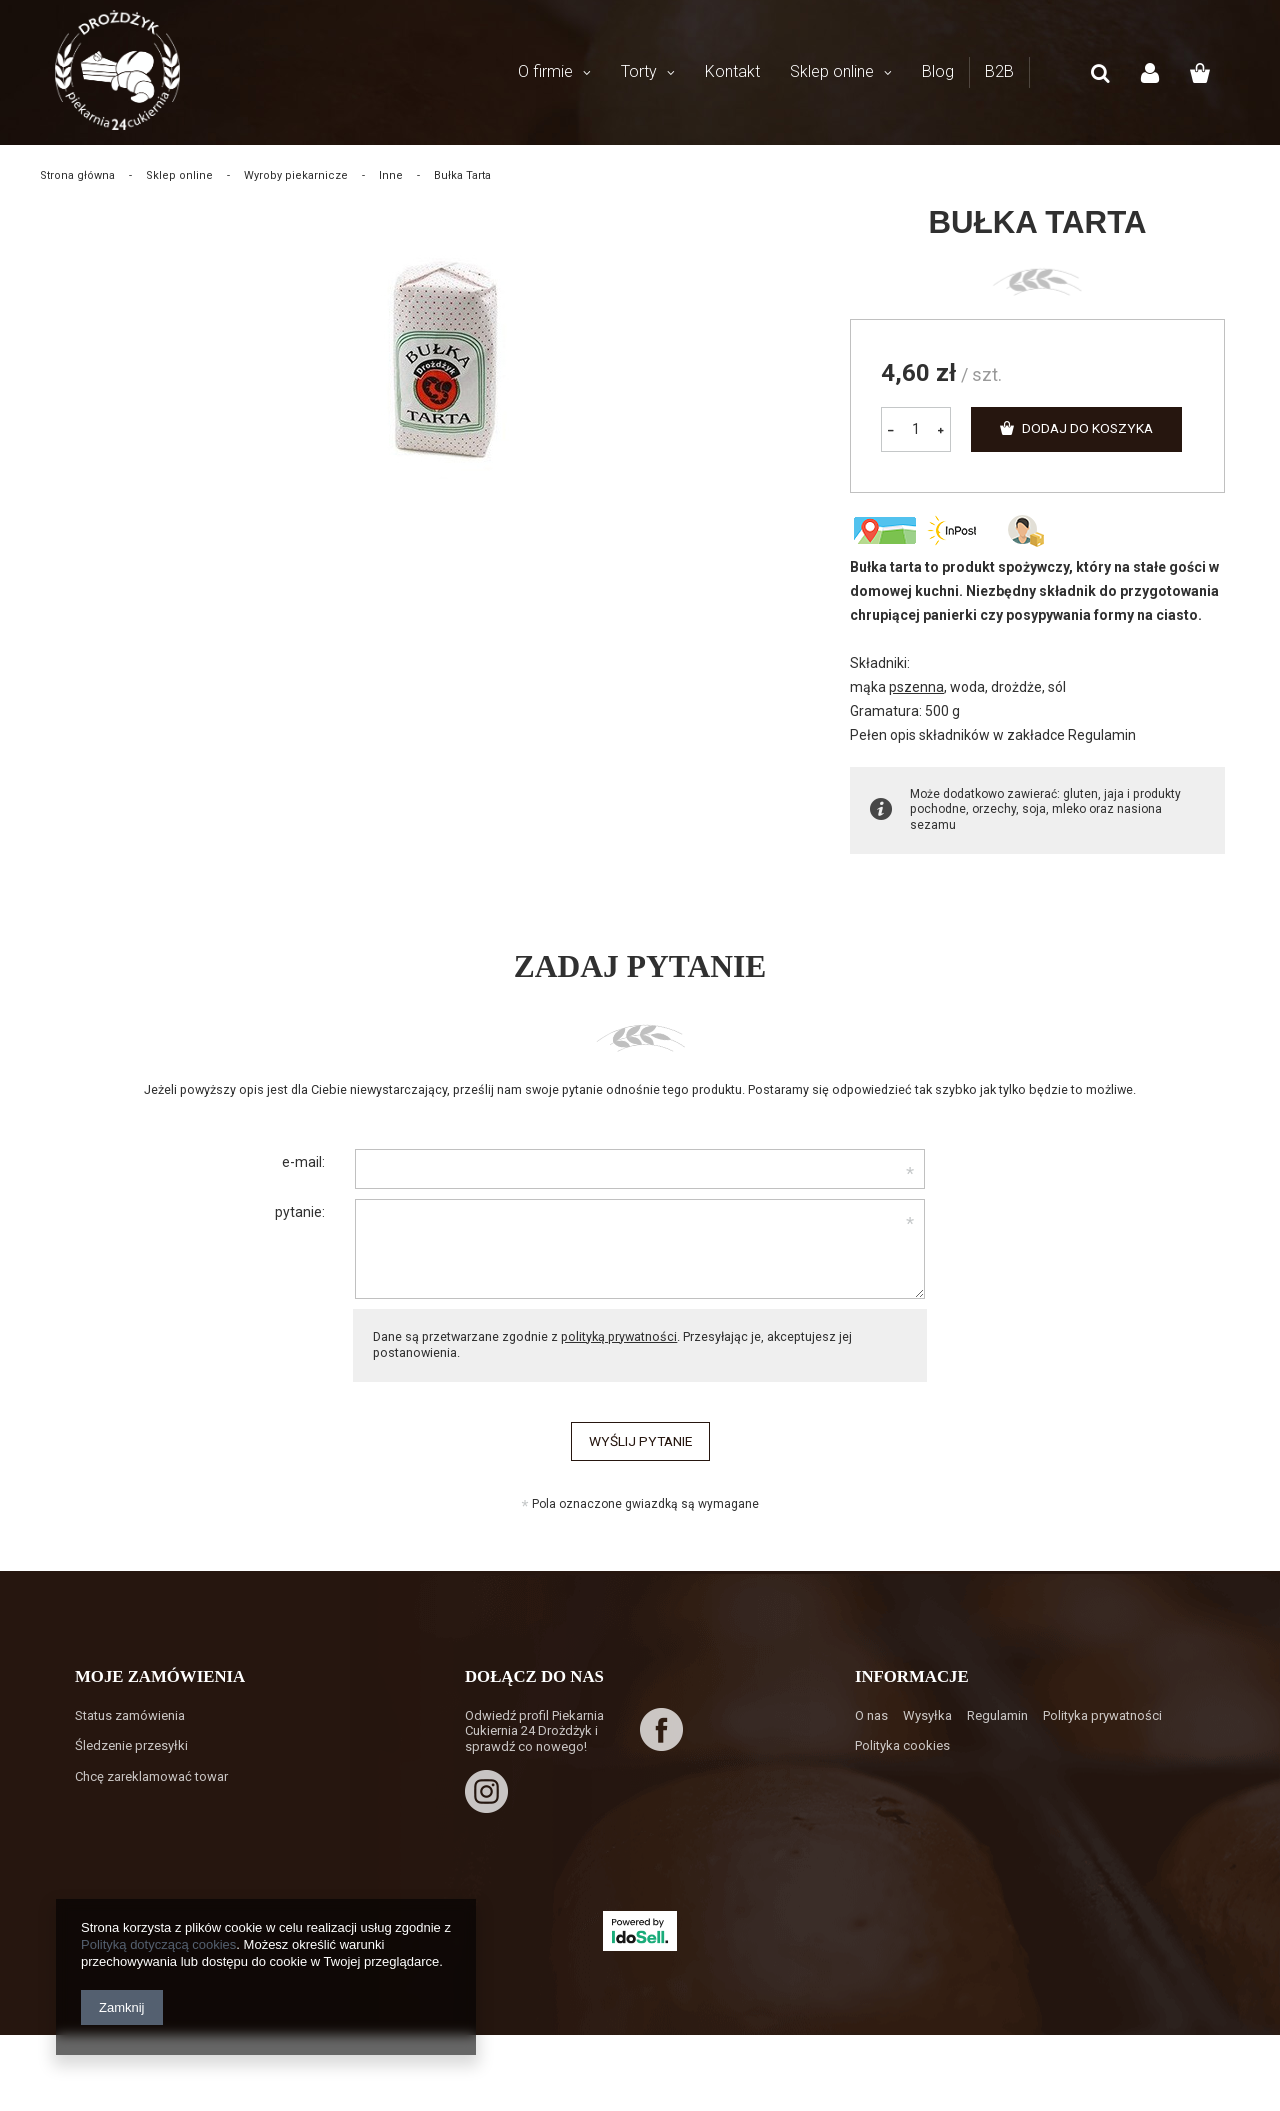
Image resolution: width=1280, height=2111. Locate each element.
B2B (999, 71)
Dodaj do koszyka (1091, 429)
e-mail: (303, 1162)
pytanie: (300, 1212)
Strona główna (77, 175)
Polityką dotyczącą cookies (158, 1944)
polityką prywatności (619, 1336)
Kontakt (732, 71)
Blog (938, 71)
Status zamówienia (130, 1725)
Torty (639, 71)
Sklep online (832, 71)
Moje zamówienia (160, 1686)
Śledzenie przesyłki (131, 1755)
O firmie (545, 71)
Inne (391, 175)
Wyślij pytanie (640, 1442)
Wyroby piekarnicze (296, 175)
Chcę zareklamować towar (151, 1786)
